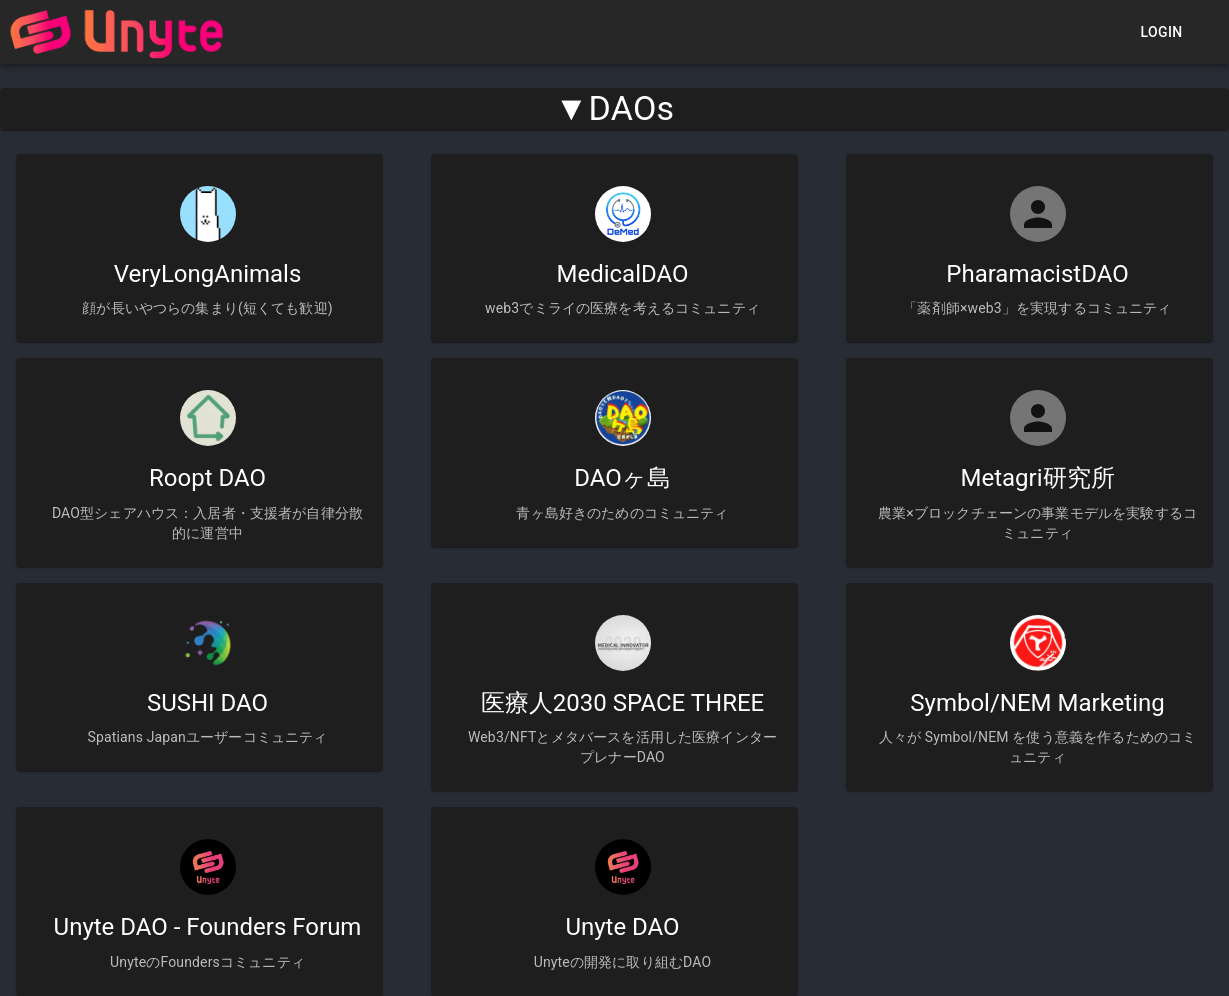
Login (1161, 32)
